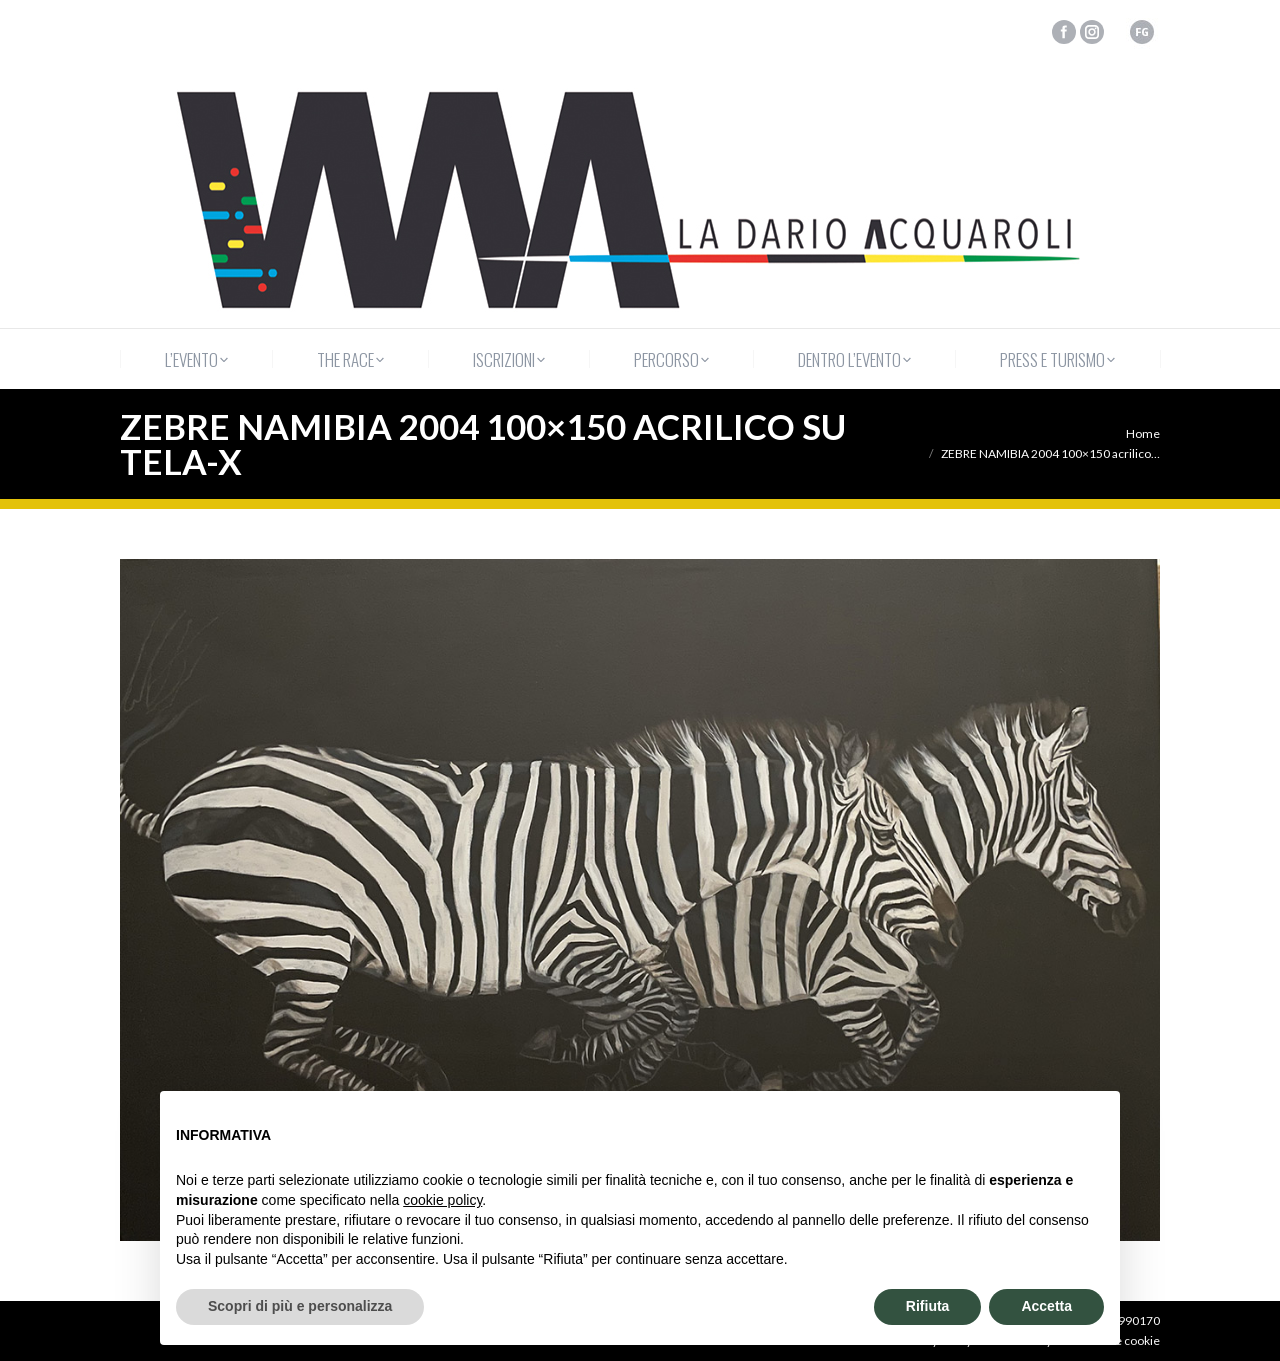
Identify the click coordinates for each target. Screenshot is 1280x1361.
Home (1143, 433)
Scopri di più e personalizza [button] (300, 1306)
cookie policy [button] (442, 1200)
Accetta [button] (1046, 1306)
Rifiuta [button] (928, 1306)
